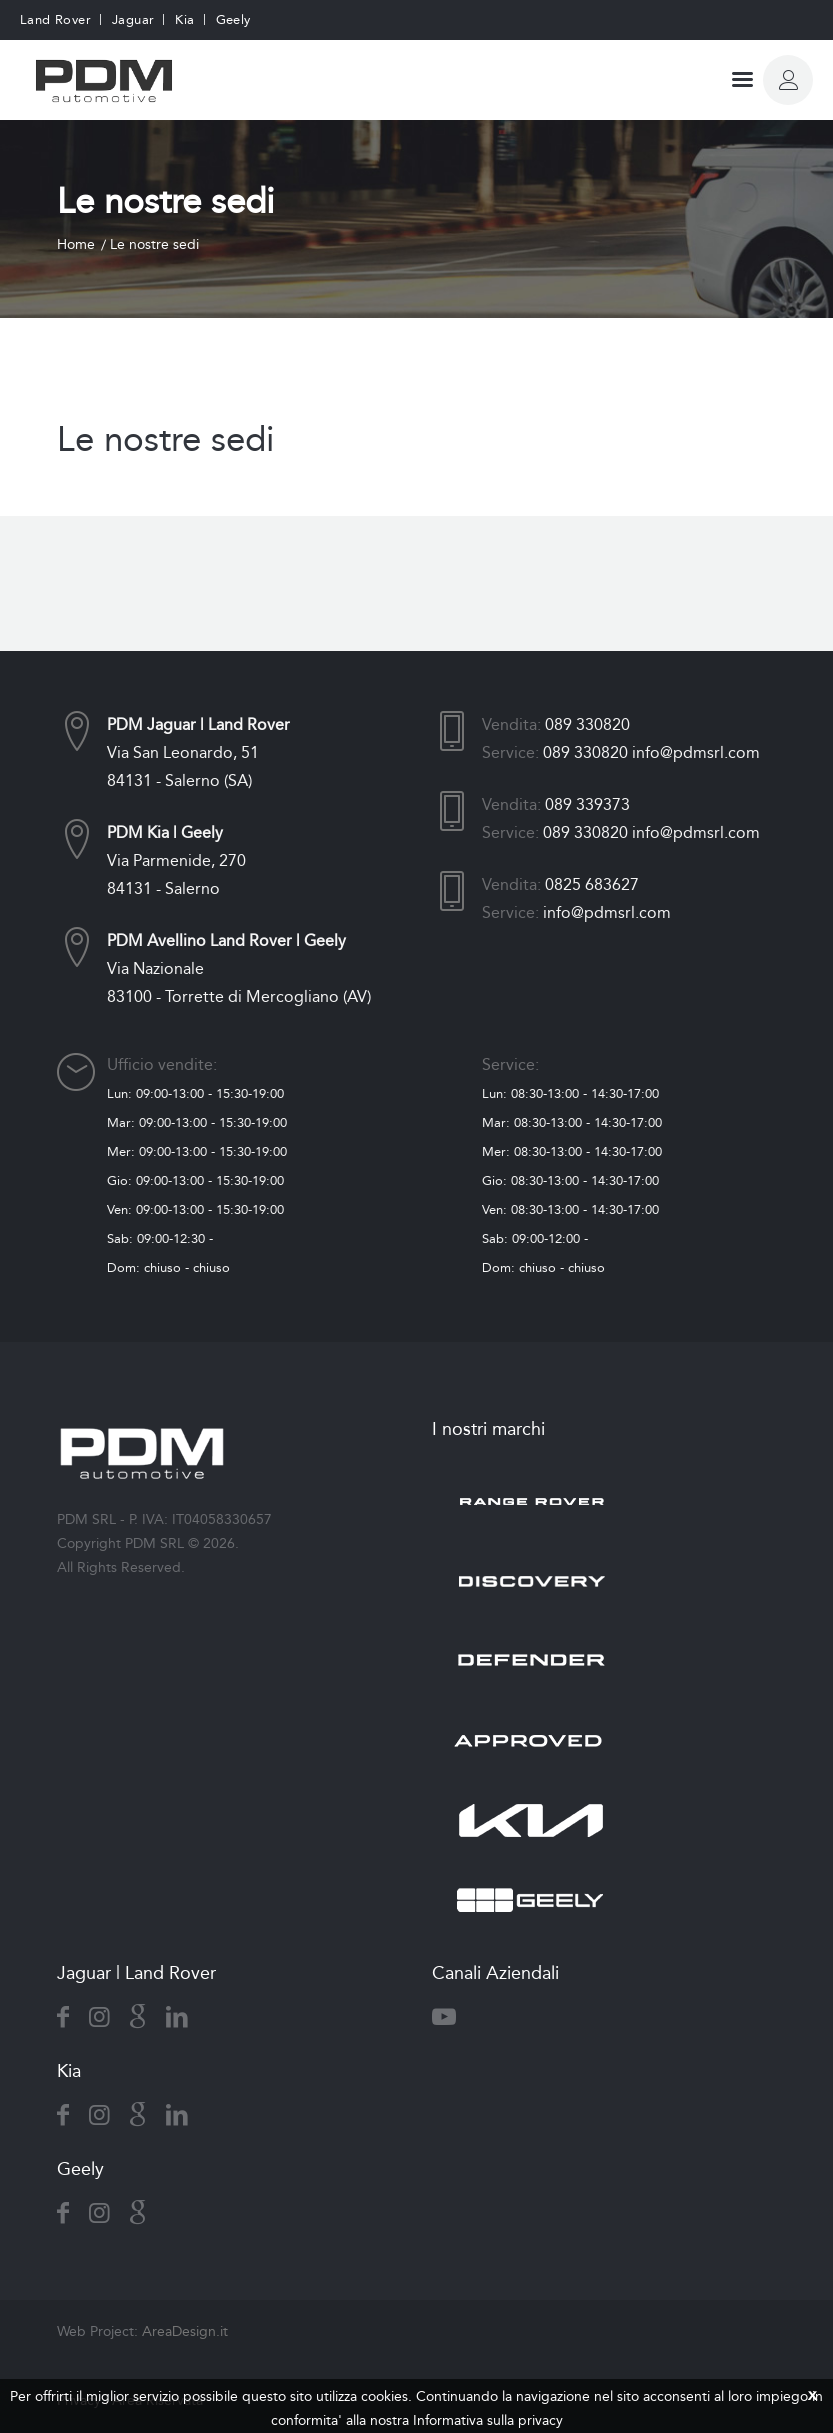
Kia (184, 19)
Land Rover (55, 19)
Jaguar (133, 19)
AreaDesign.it (185, 2331)
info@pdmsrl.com (696, 752)
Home (76, 244)
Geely (233, 19)
